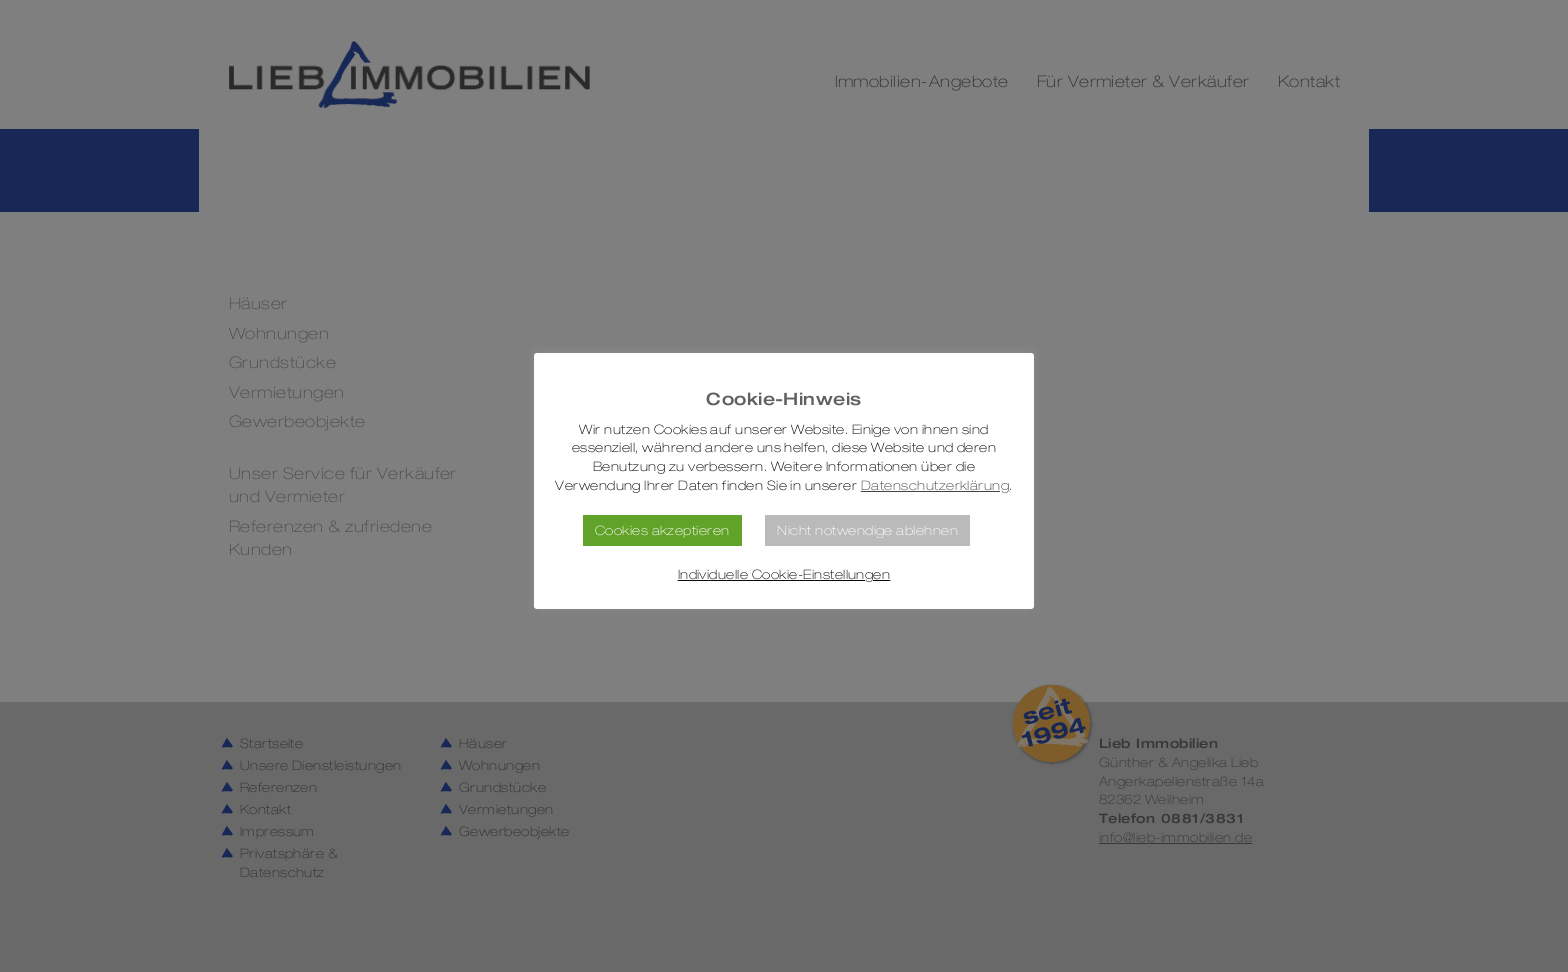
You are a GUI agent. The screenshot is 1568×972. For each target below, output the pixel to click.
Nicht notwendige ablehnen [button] (867, 530)
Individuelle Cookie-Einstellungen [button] (784, 574)
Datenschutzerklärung (935, 485)
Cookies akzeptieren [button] (662, 530)
